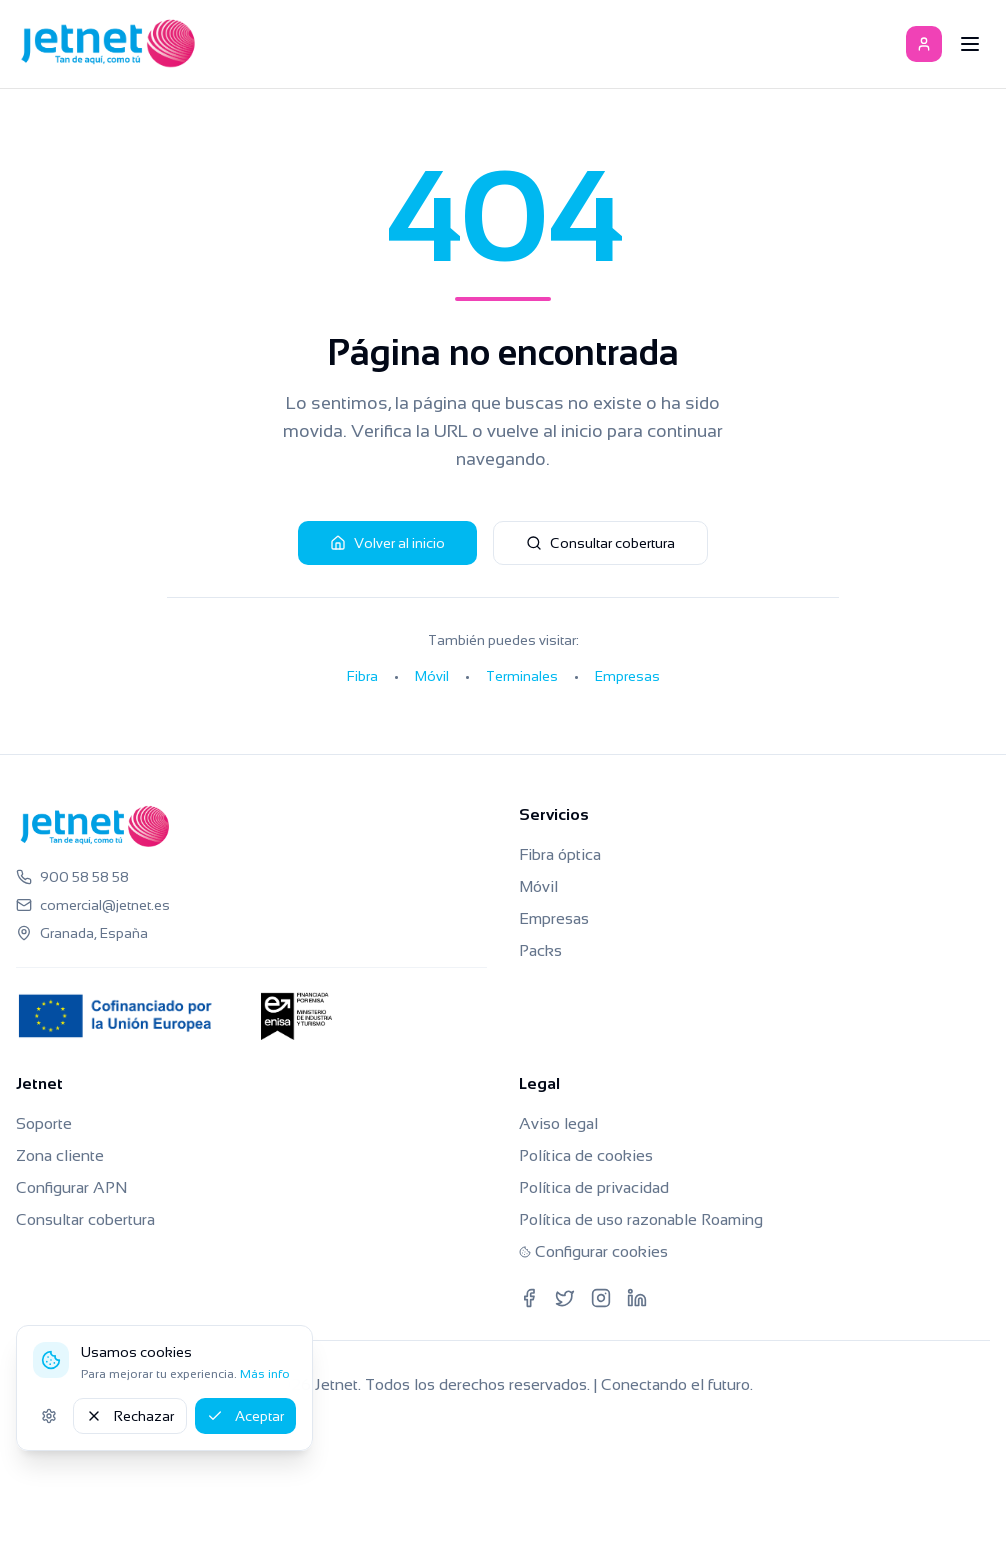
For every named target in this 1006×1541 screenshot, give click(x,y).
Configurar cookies (593, 1251)
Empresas (627, 676)
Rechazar (130, 1416)
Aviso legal (558, 1123)
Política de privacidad (594, 1187)
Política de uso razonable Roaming (641, 1219)
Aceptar (245, 1416)
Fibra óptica (560, 854)
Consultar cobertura (600, 543)
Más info (265, 1374)
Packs (540, 950)
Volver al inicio (387, 543)
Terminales (522, 676)
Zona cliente (60, 1155)
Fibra (362, 676)
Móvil (432, 676)
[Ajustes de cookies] (49, 1416)
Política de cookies (586, 1155)
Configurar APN (71, 1187)
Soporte (44, 1123)
